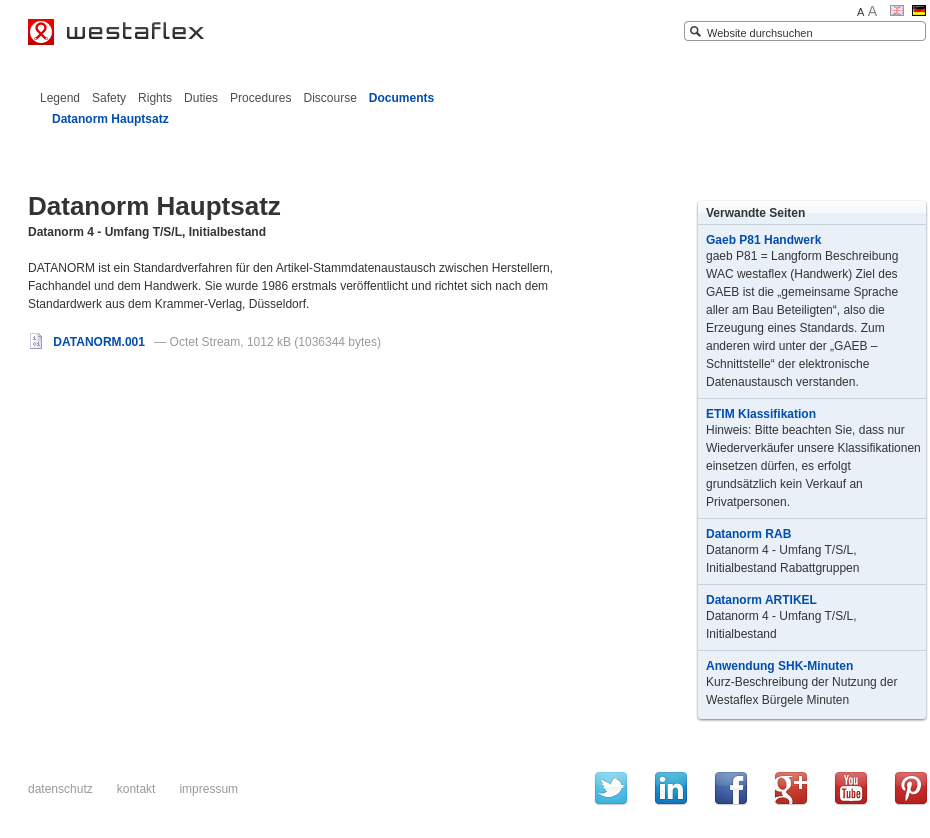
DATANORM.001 (88, 342)
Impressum (208, 789)
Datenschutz (60, 789)
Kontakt (136, 789)
